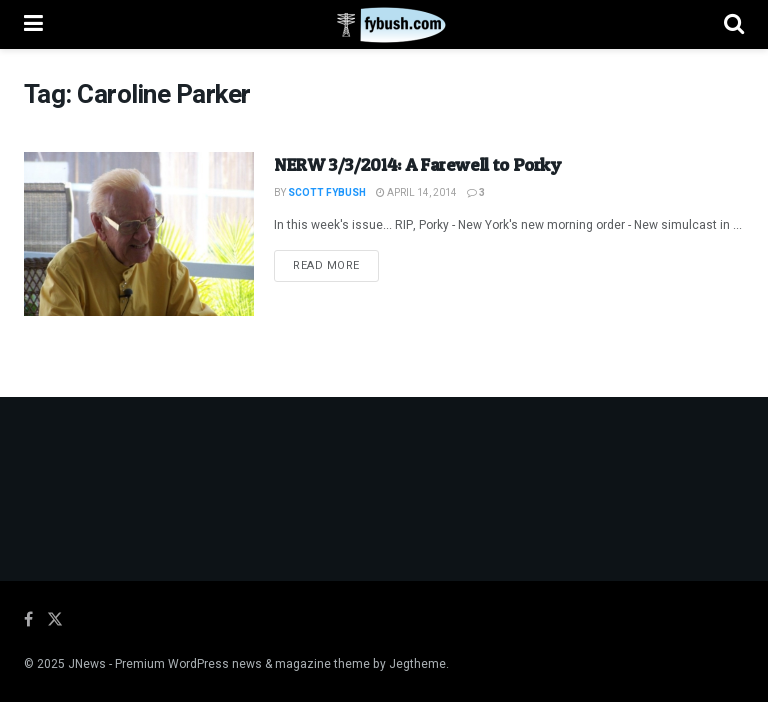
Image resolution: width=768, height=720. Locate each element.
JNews (87, 664)
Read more (336, 265)
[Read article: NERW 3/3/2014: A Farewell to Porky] (139, 234)
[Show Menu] (33, 24)
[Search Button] (734, 24)
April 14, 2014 (416, 193)
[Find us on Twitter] (55, 620)
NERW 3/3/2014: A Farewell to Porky (417, 164)
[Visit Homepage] (383, 25)
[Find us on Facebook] (28, 620)
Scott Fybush (327, 193)
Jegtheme (417, 664)
